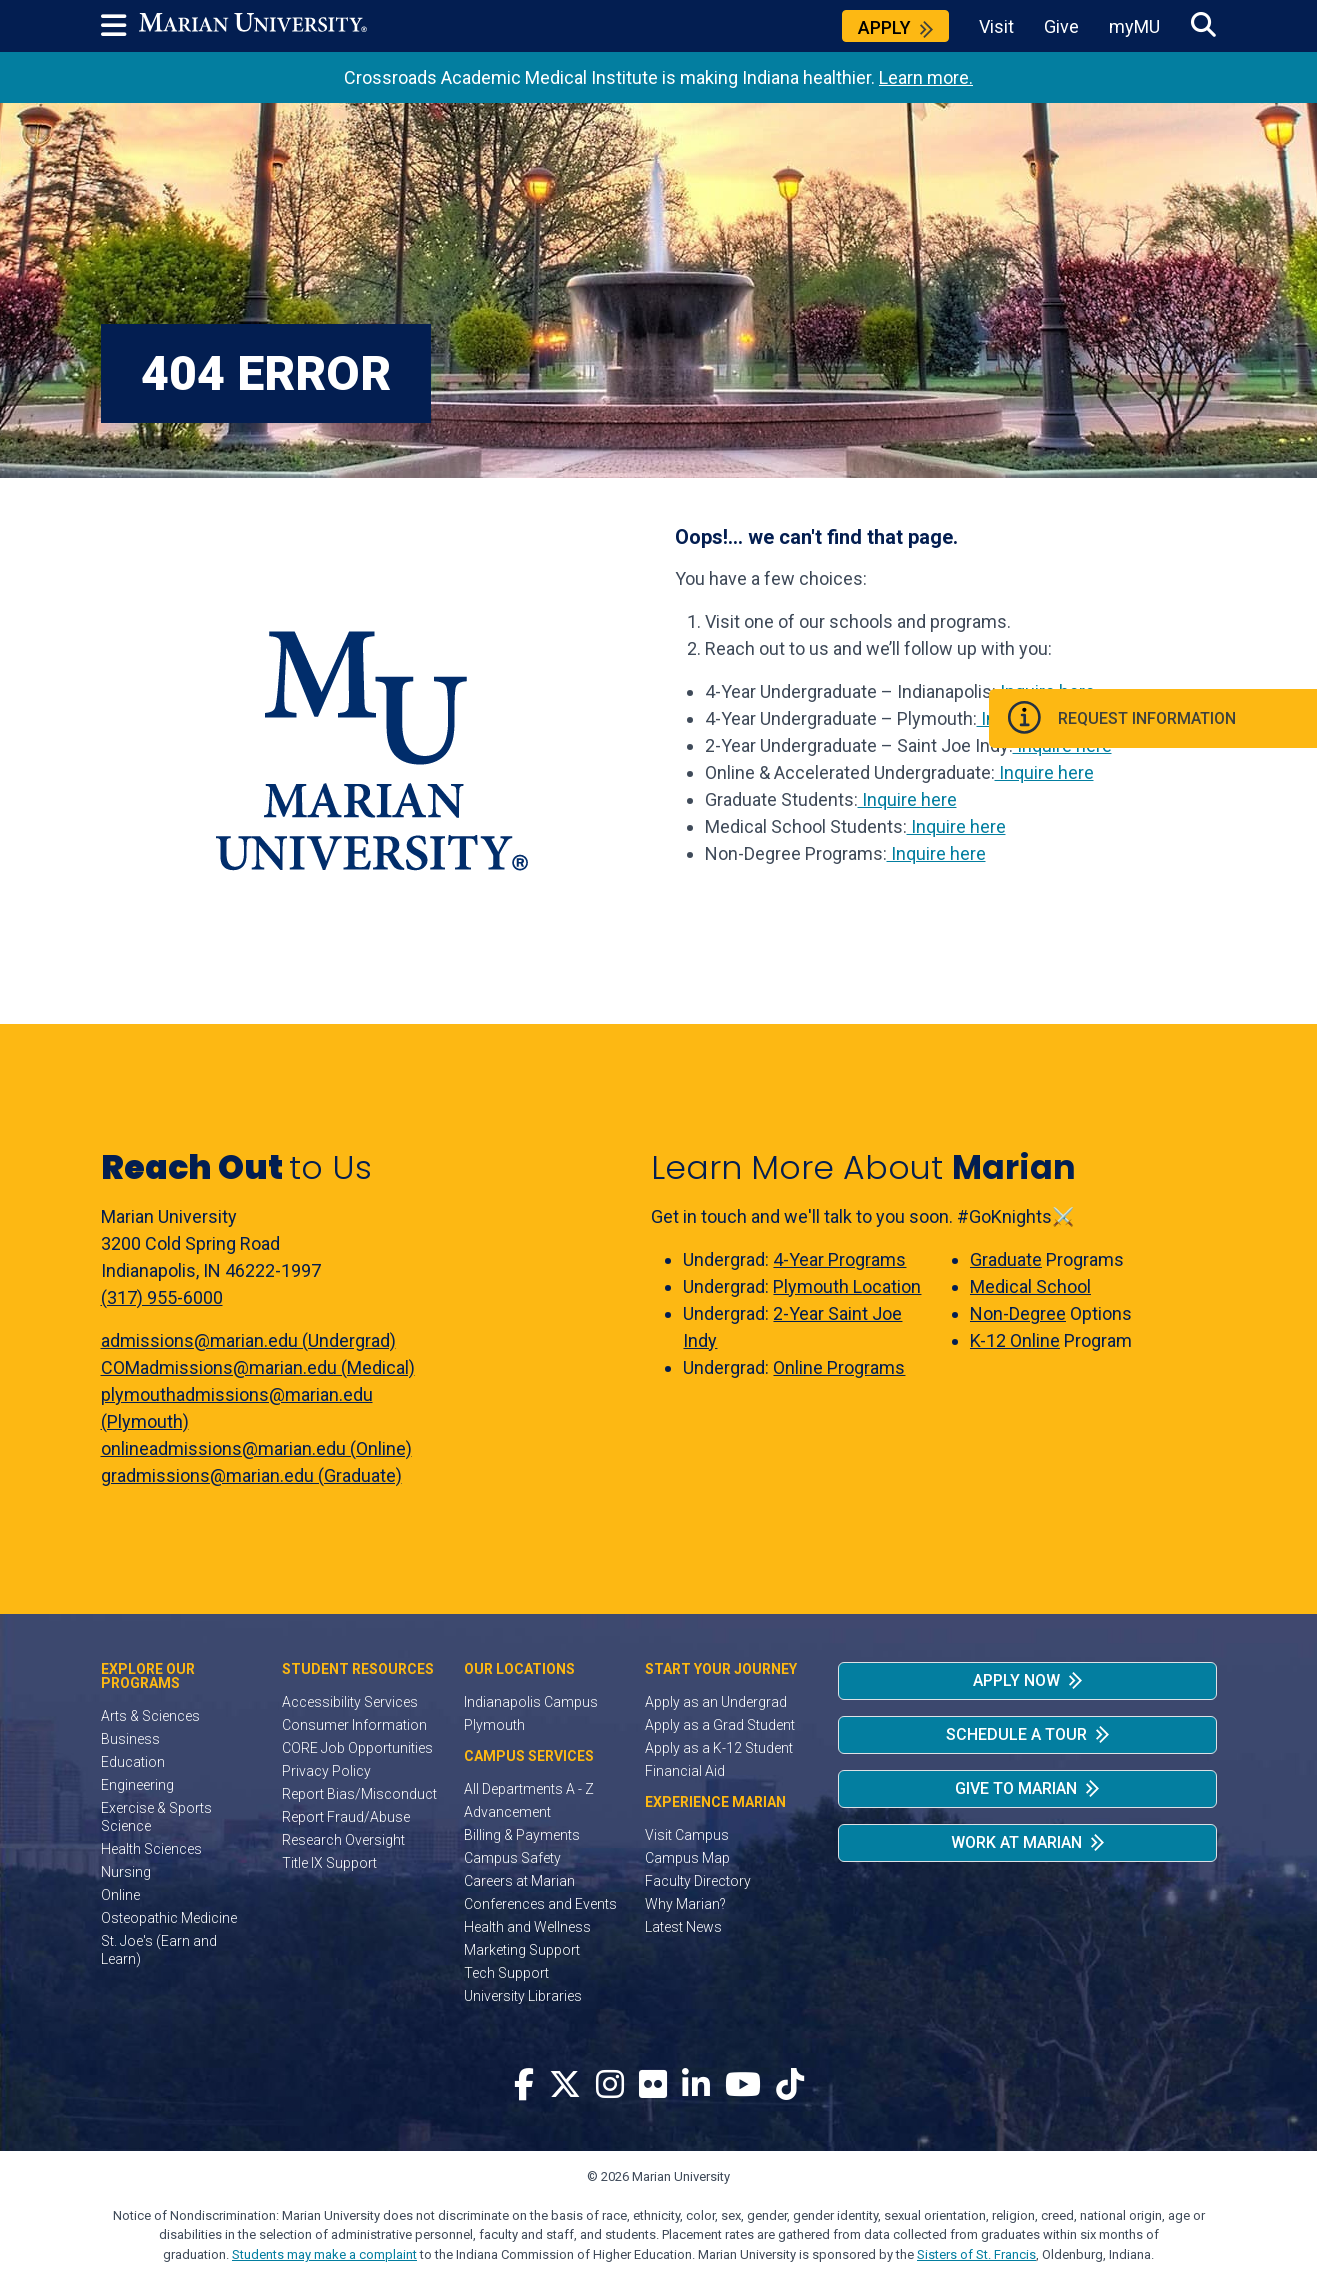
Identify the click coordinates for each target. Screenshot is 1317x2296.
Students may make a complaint (324, 2254)
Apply (884, 27)
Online (120, 1895)
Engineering (137, 1785)
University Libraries (523, 1996)
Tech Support (506, 1973)
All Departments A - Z (529, 1789)
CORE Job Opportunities (357, 1748)
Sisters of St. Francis (976, 2254)
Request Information (1189, 722)
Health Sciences (151, 1849)
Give (1061, 26)
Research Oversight (343, 1840)
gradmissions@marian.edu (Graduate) (251, 1475)
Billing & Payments (522, 1835)
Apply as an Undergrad (716, 1702)
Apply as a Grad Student (720, 1725)
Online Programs (839, 1367)
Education (133, 1762)
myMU (1134, 26)
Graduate (1006, 1259)
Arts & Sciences (150, 1716)
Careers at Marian (519, 1881)
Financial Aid (685, 1771)
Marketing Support (522, 1950)
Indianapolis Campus (531, 1702)
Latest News (683, 1927)
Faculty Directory (698, 1881)
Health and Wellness (527, 1927)
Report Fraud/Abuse (346, 1817)
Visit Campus (687, 1835)
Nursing (126, 1872)
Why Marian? (685, 1904)
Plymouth (494, 1725)
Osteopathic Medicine (169, 1918)
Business (130, 1739)
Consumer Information (354, 1725)
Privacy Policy (326, 1771)
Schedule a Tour (1016, 1734)
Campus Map (687, 1858)
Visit (996, 26)
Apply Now (1016, 1680)
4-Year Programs (839, 1259)
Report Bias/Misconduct (359, 1794)
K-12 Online (1015, 1340)
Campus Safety (512, 1858)
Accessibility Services (350, 1702)
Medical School (1030, 1286)
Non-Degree (1018, 1313)
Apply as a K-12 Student (719, 1748)
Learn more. (926, 77)
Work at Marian (1016, 1842)
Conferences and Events (540, 1904)
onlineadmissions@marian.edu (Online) (256, 1448)
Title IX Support (329, 1863)
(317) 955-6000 (162, 1297)
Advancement (507, 1812)
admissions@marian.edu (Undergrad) (248, 1340)
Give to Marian (1016, 1788)
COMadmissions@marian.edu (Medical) (258, 1367)
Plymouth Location (847, 1286)
